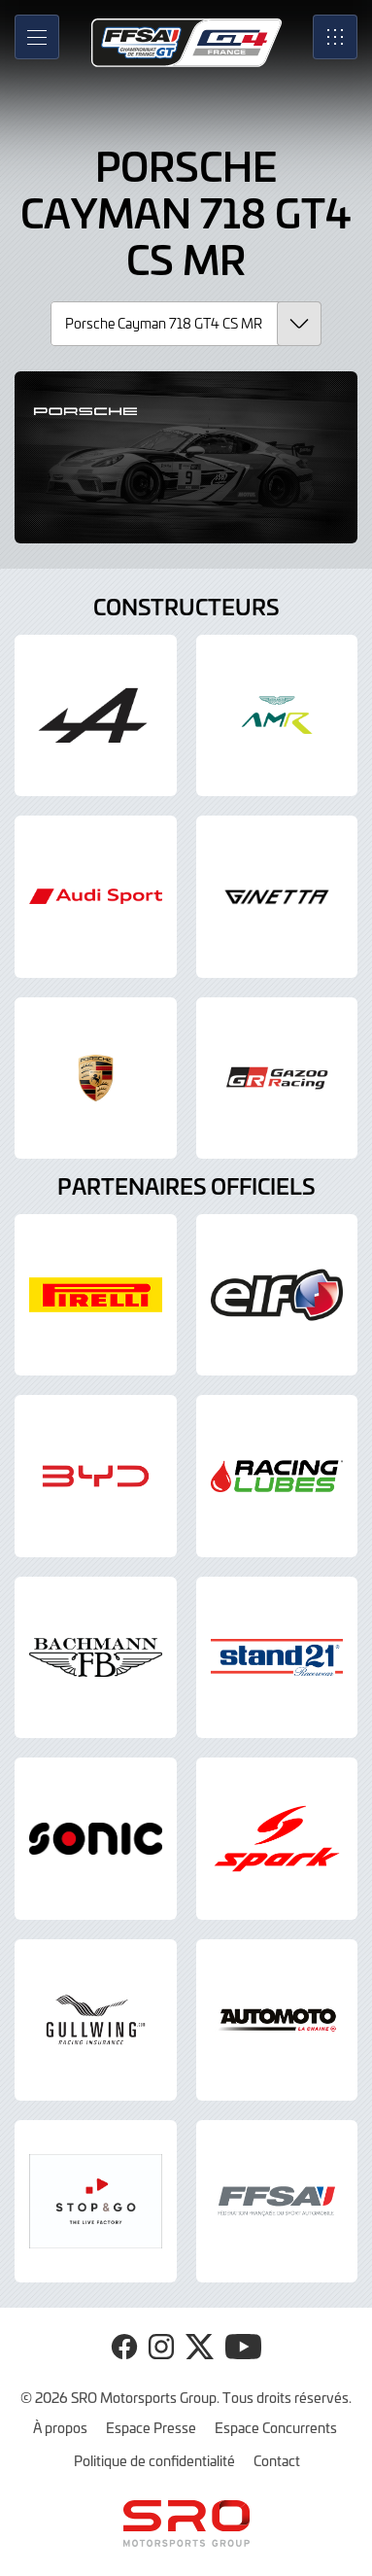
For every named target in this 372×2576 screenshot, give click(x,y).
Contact (277, 2460)
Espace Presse (151, 2427)
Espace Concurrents (276, 2427)
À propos (60, 2427)
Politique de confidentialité (154, 2460)
